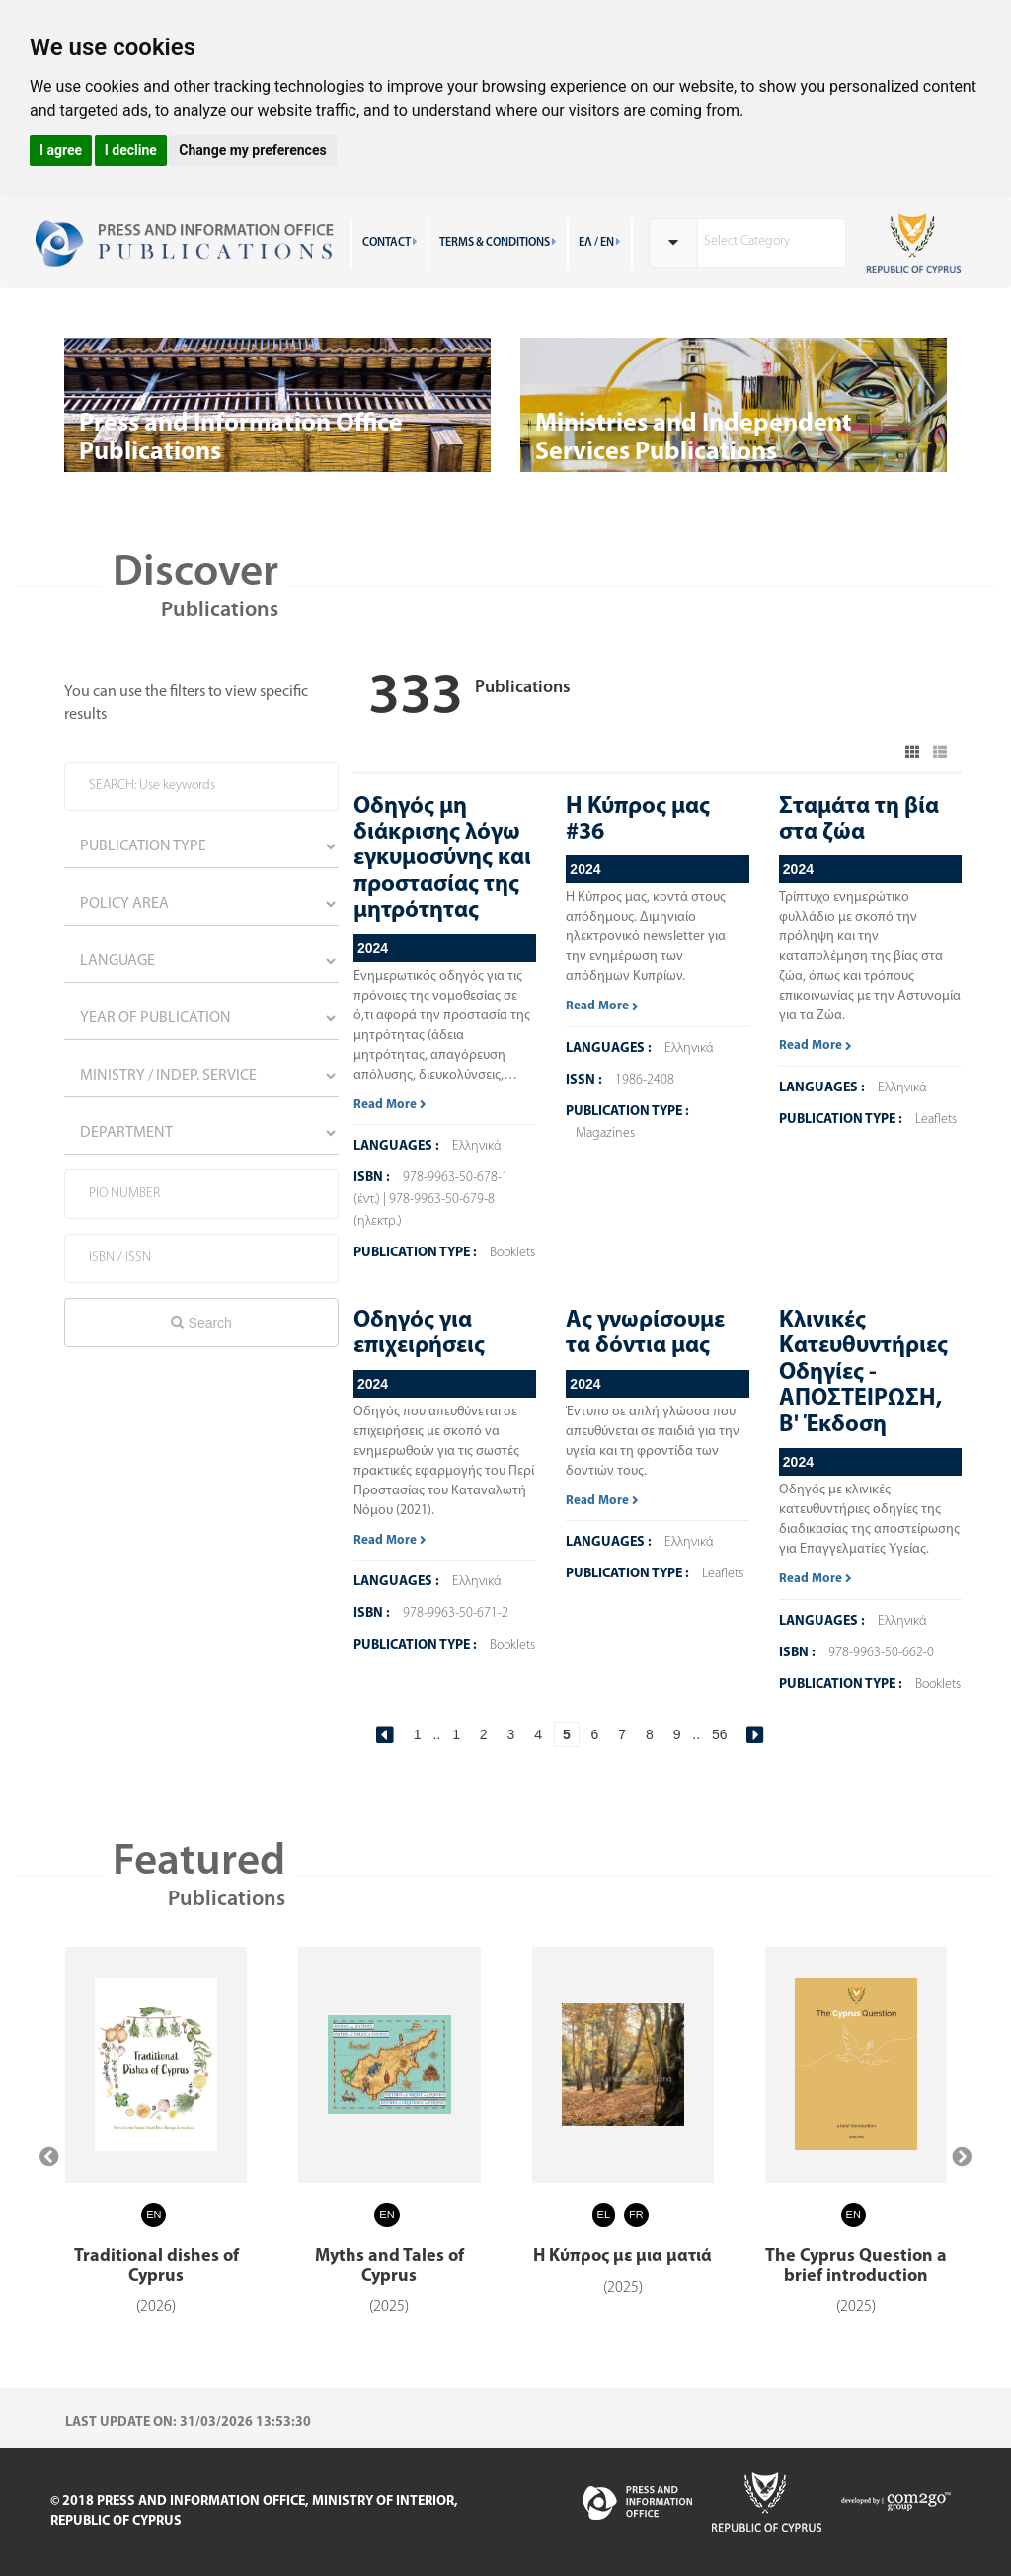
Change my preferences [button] (252, 150)
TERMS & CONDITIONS (498, 243)
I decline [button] (131, 150)
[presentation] (49, 2158)
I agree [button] (60, 150)
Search (201, 1322)
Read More (390, 1104)
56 (720, 1734)
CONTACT (390, 243)
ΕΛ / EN (600, 243)
